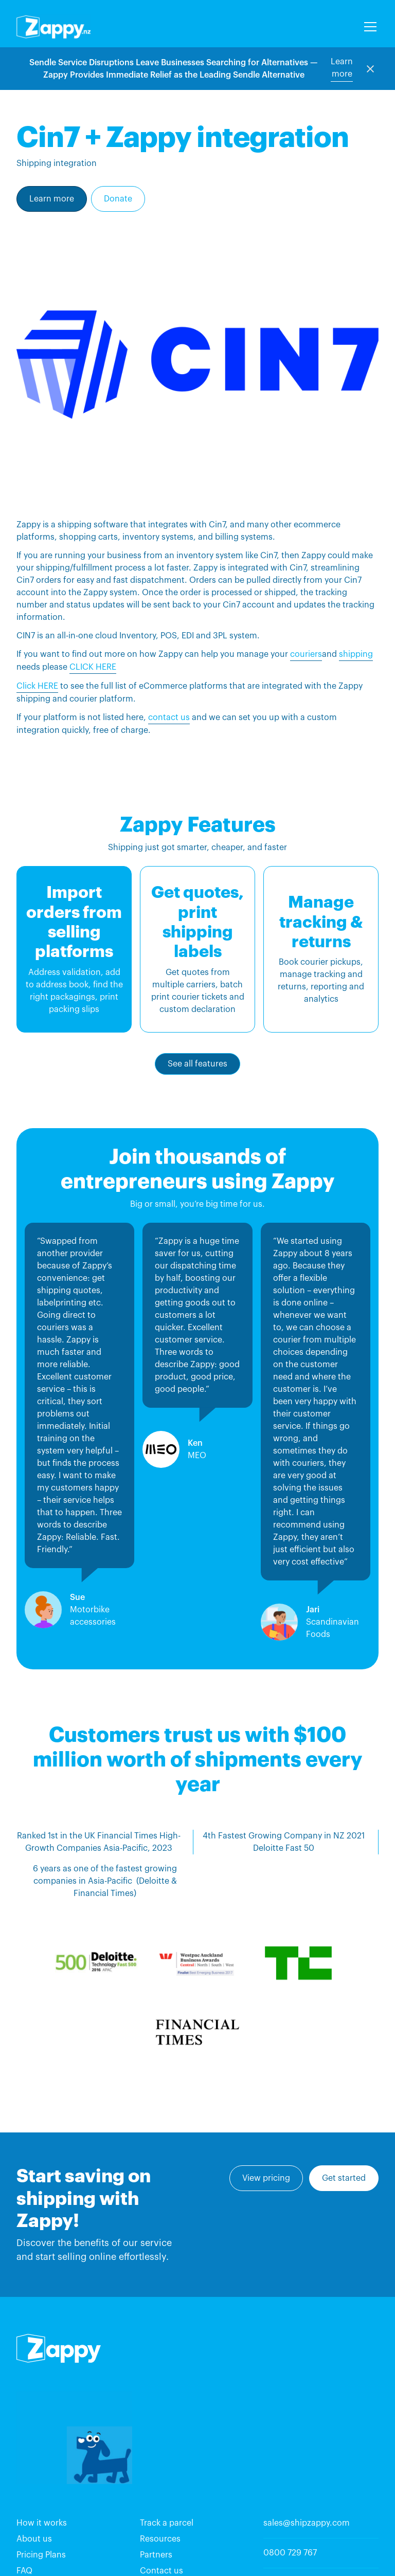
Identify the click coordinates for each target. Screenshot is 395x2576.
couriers (306, 654)
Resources (160, 2539)
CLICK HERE (92, 667)
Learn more (342, 68)
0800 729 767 (290, 2553)
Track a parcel (166, 2523)
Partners (156, 2555)
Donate (118, 199)
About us (34, 2539)
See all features (197, 1064)
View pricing (266, 2178)
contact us (169, 717)
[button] (368, 26)
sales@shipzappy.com (306, 2523)
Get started (344, 2178)
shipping (356, 654)
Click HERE (37, 686)
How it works (41, 2523)
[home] (53, 26)
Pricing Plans (41, 2555)
